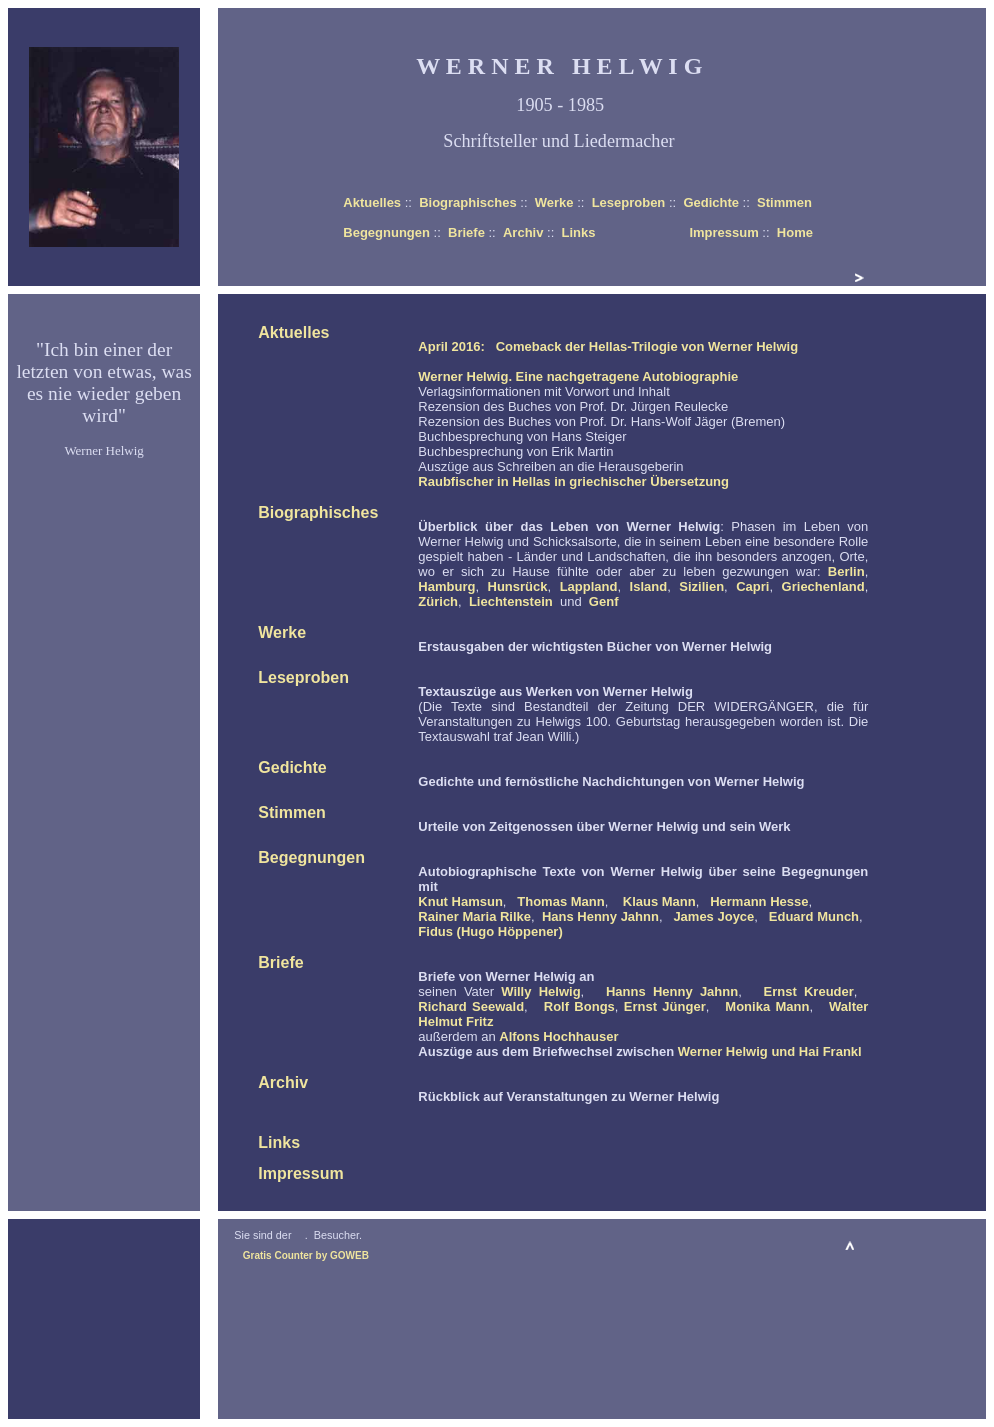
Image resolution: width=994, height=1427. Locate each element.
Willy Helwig (540, 991)
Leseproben (629, 202)
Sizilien (701, 586)
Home (795, 232)
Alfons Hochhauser (558, 1036)
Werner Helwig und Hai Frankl (770, 1051)
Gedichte (711, 202)
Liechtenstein (511, 601)
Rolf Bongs (579, 1006)
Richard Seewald (471, 1006)
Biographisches (468, 202)
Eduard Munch (814, 916)
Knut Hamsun (460, 901)
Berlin (846, 571)
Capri (752, 586)
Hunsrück (518, 586)
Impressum (723, 232)
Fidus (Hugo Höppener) (490, 931)
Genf (604, 601)
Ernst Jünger (665, 1006)
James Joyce (713, 916)
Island (649, 586)
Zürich (438, 601)
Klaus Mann (659, 901)
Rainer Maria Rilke (474, 916)
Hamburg (446, 586)
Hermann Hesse (759, 901)
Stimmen (784, 202)
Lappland (589, 586)
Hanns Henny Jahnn (672, 991)
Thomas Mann (560, 901)
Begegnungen (386, 232)
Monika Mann (767, 1006)
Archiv (523, 232)
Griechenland (823, 586)
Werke (554, 202)
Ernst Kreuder (809, 991)
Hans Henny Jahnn (600, 916)
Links (578, 232)
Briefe (466, 232)
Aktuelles (372, 202)
